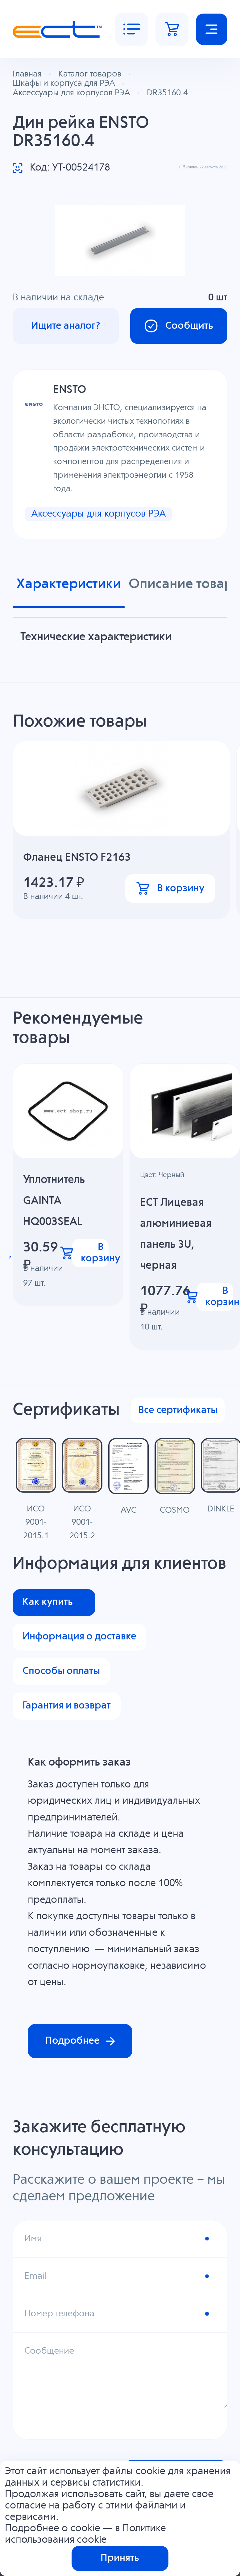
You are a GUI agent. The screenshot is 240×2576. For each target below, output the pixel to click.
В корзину (170, 889)
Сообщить (178, 326)
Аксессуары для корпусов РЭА (101, 514)
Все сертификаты (177, 1411)
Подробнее (80, 2041)
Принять (120, 2558)
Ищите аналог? (66, 326)
